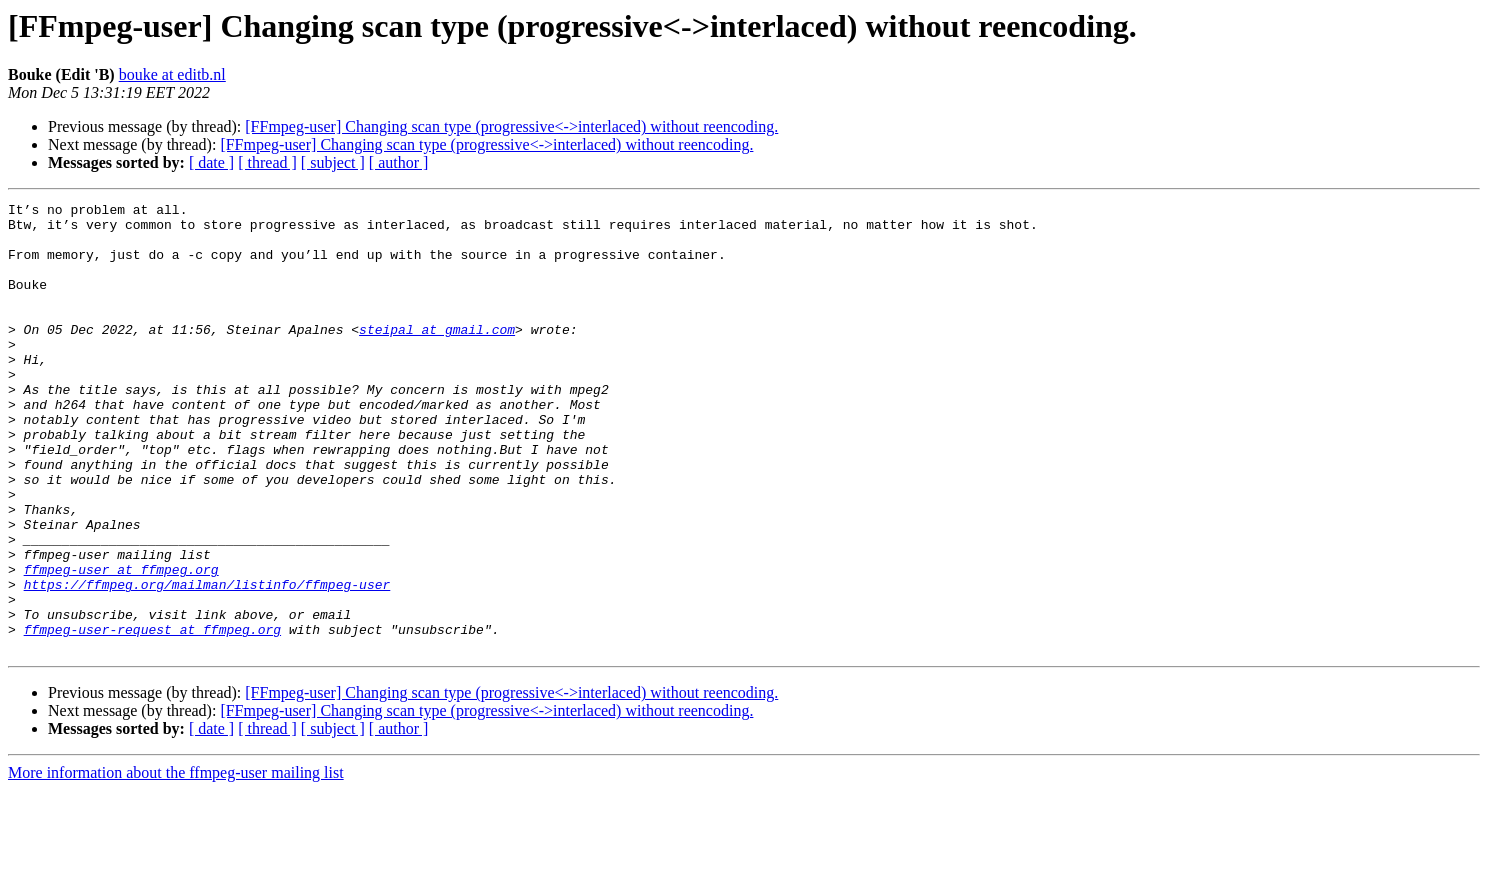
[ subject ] (333, 162)
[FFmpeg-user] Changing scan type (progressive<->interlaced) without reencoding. (511, 126)
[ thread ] (267, 162)
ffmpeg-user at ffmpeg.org (121, 644)
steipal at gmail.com (437, 356)
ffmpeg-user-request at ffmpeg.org (152, 716)
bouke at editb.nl (172, 74)
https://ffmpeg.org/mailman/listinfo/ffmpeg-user (207, 662)
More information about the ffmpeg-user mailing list (176, 862)
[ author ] (399, 162)
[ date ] (211, 162)
